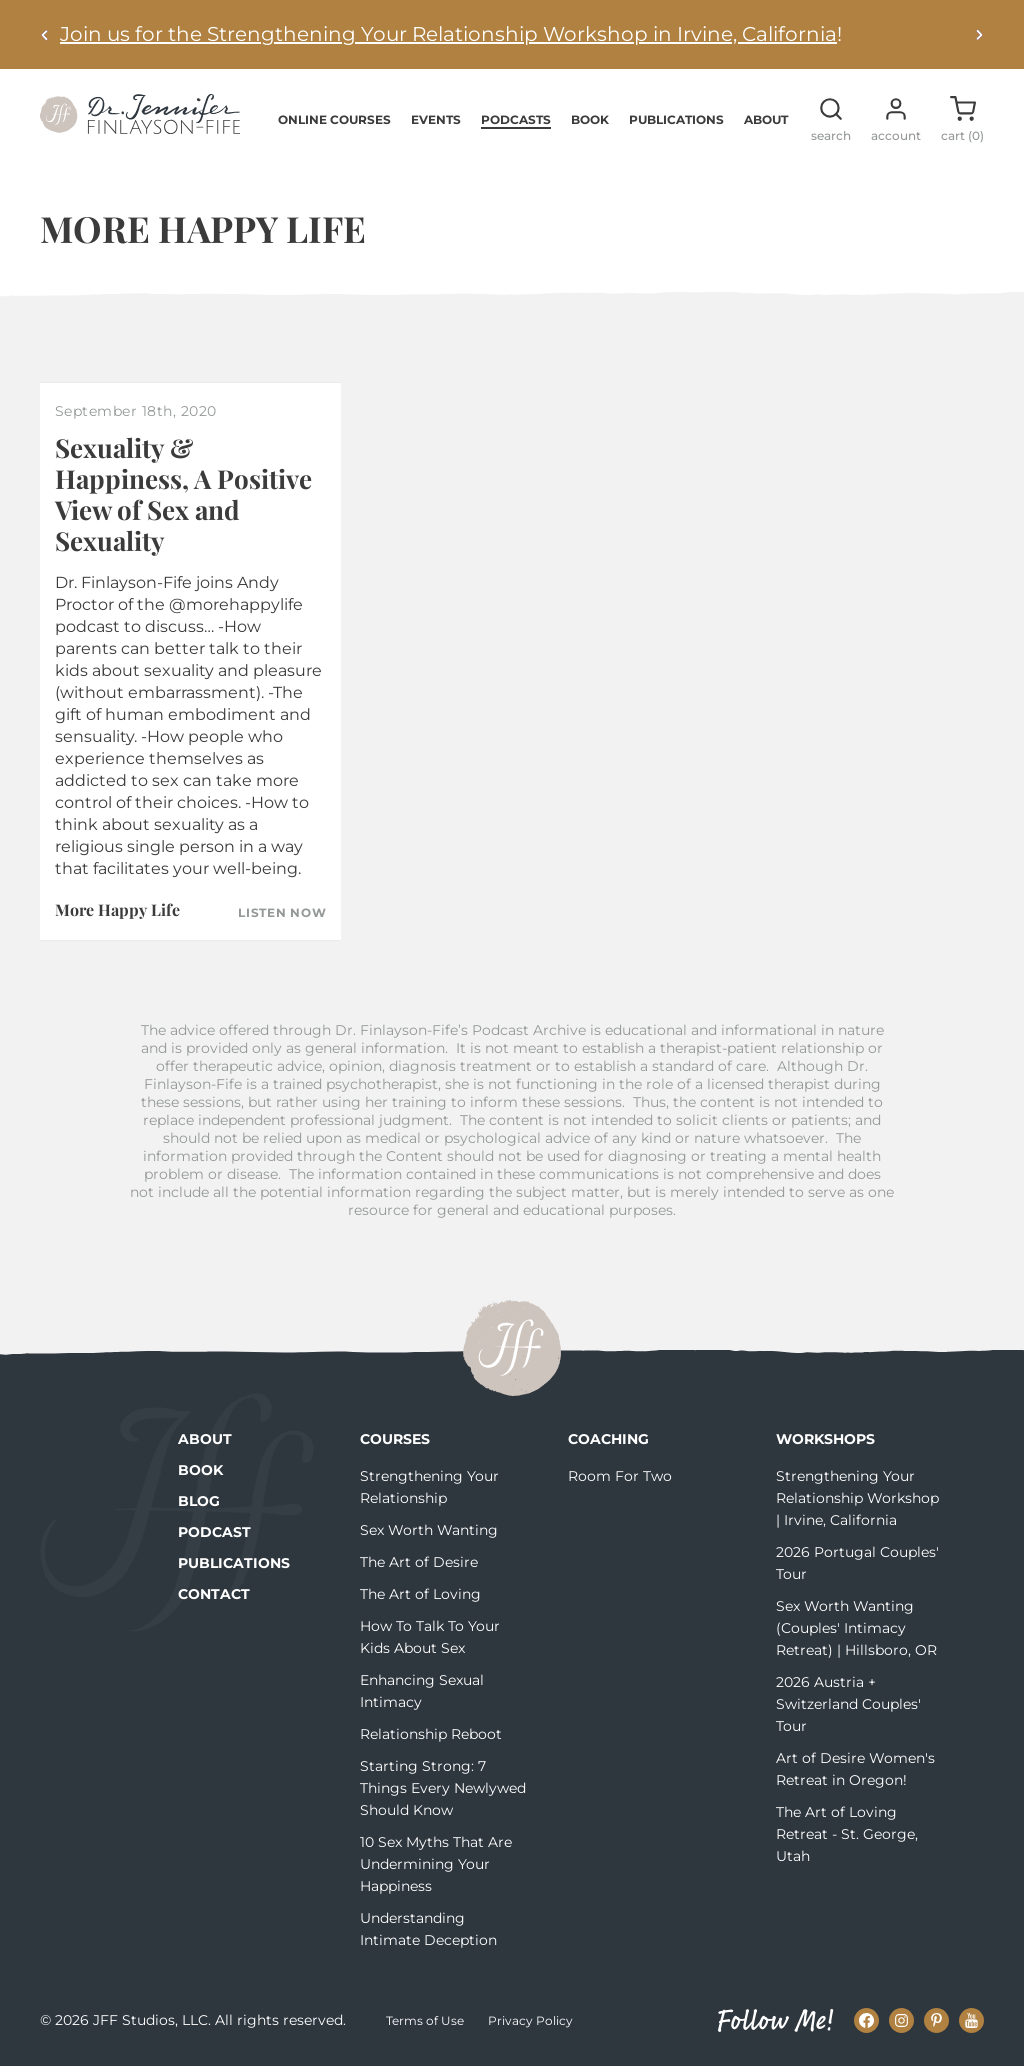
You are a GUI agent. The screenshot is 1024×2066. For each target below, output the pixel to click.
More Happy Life (117, 909)
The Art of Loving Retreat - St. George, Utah (847, 1834)
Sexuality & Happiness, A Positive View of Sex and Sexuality (183, 494)
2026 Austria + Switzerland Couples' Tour (848, 1704)
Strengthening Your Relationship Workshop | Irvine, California (857, 1498)
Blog (199, 1501)
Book (590, 119)
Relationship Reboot (431, 1734)
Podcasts (516, 119)
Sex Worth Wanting (429, 1530)
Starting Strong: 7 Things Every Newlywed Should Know (443, 1788)
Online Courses (334, 119)
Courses (395, 1439)
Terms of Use (425, 2020)
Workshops (825, 1439)
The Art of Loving (420, 1594)
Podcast (214, 1532)
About (766, 119)
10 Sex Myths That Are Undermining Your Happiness (436, 1864)
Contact (214, 1594)
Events (436, 119)
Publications (676, 119)
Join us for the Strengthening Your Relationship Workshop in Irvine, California (448, 34)
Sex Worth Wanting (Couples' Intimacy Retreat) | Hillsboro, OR (856, 1628)
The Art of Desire (419, 1562)
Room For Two (620, 1476)
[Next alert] (979, 34)
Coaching (608, 1439)
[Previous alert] (45, 34)
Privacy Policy (530, 2020)
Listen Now (282, 913)
